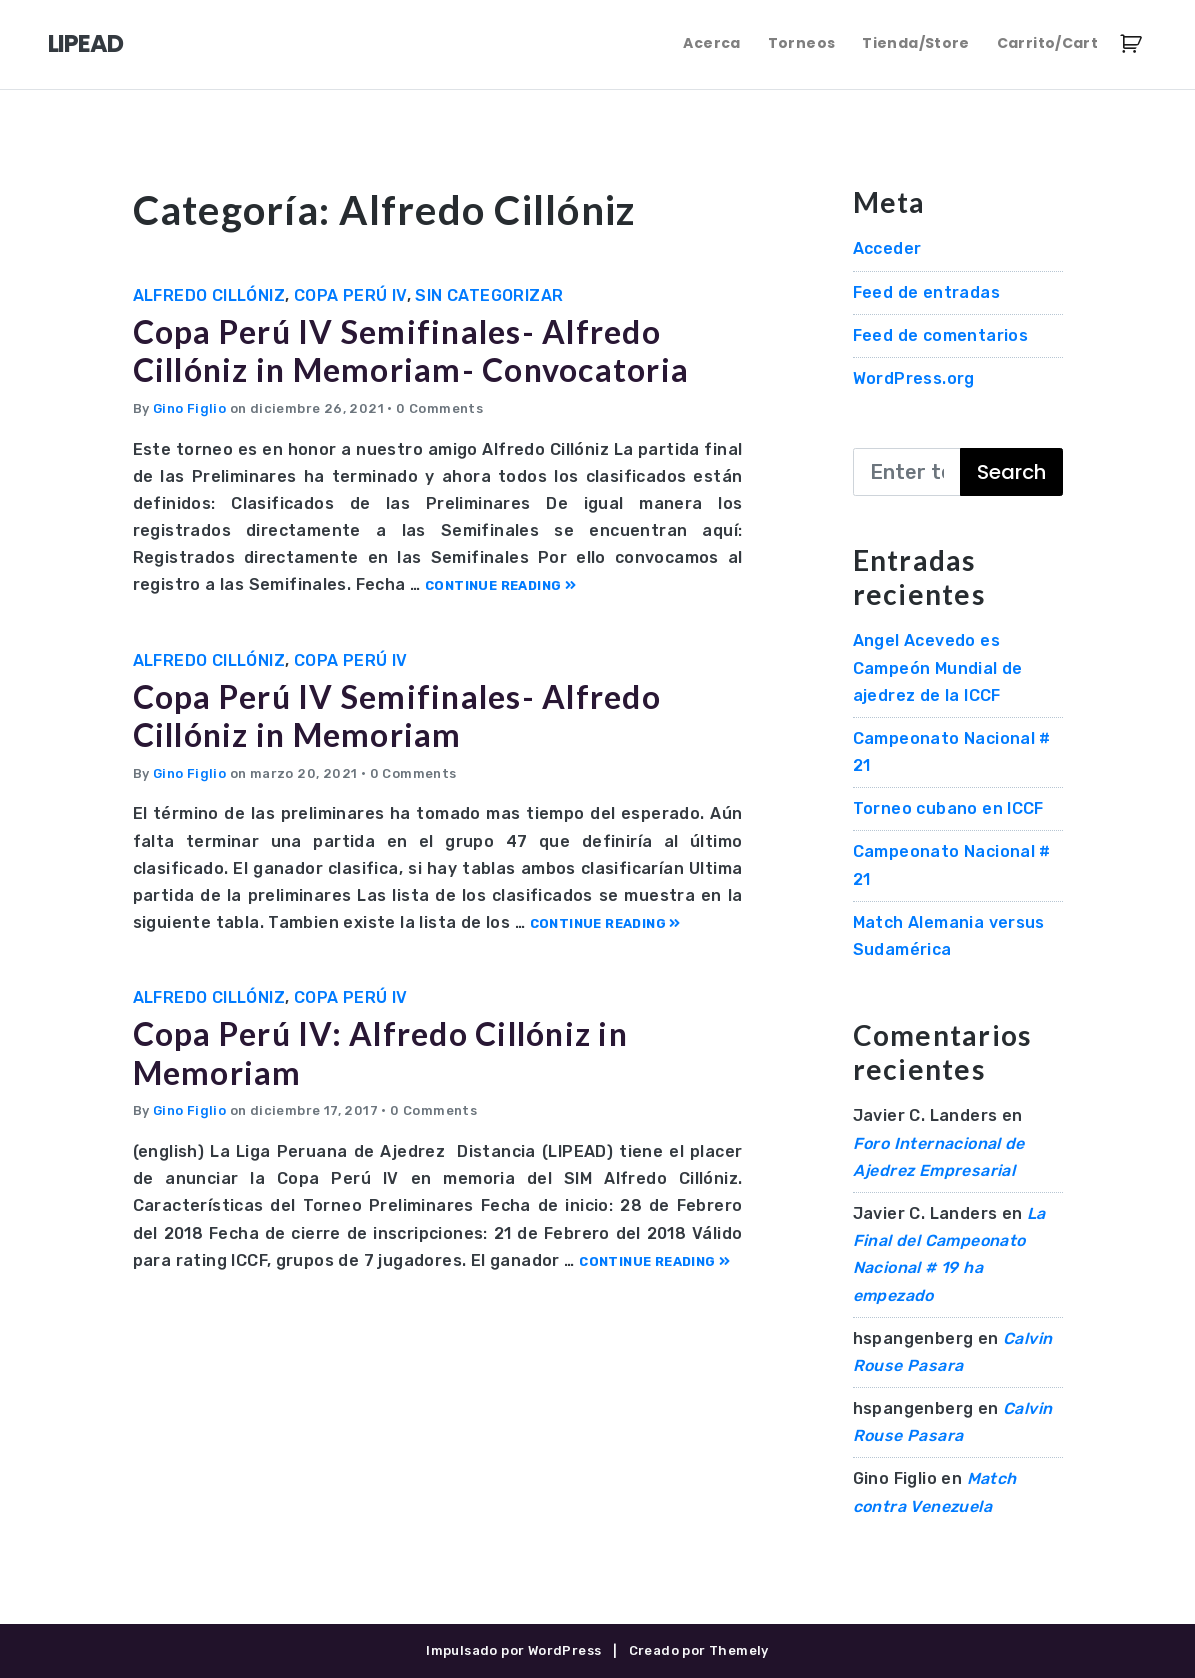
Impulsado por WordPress (513, 1650)
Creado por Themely (699, 1650)
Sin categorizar (489, 295)
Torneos (801, 43)
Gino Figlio (189, 408)
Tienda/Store (915, 43)
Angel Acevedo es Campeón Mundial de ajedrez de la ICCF (938, 667)
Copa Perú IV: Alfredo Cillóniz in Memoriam (380, 1052)
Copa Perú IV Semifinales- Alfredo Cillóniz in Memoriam (397, 715)
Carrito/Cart (1047, 43)
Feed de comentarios (941, 335)
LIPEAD (85, 43)
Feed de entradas (926, 292)
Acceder (887, 248)
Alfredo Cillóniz (209, 295)
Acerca (711, 43)
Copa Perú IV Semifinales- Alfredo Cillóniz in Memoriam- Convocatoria (411, 350)
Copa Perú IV (350, 295)
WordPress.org (914, 378)
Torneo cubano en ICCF (948, 808)
